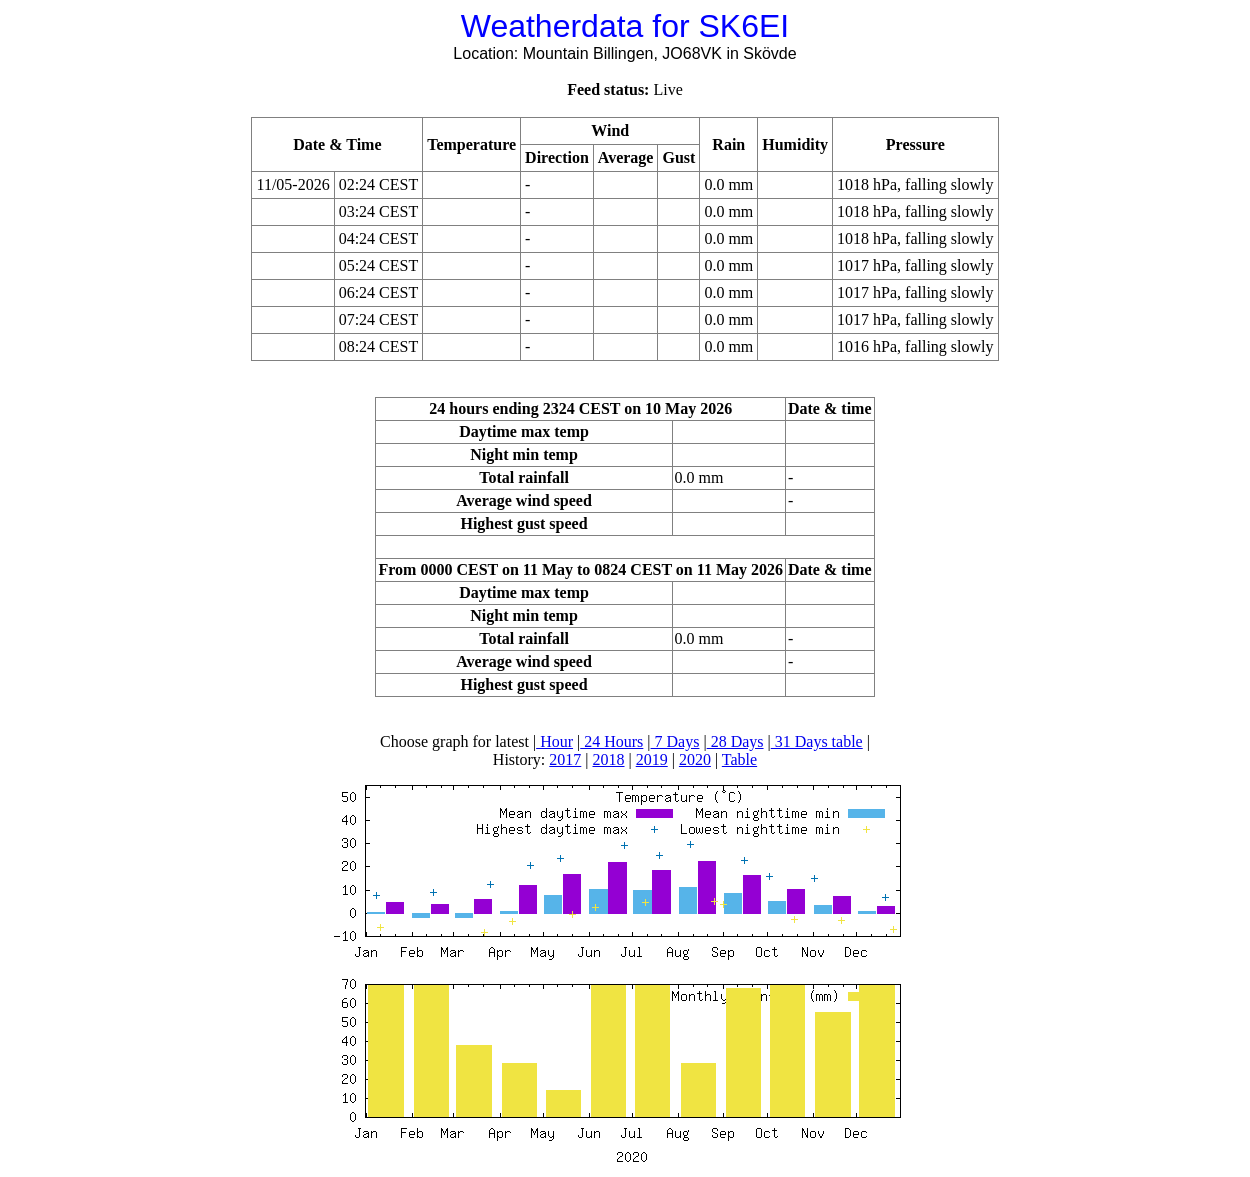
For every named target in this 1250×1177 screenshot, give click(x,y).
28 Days (735, 741)
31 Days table (817, 741)
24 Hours (611, 741)
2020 (695, 759)
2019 (652, 759)
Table (739, 759)
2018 (609, 759)
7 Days (675, 741)
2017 (565, 759)
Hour (554, 741)
